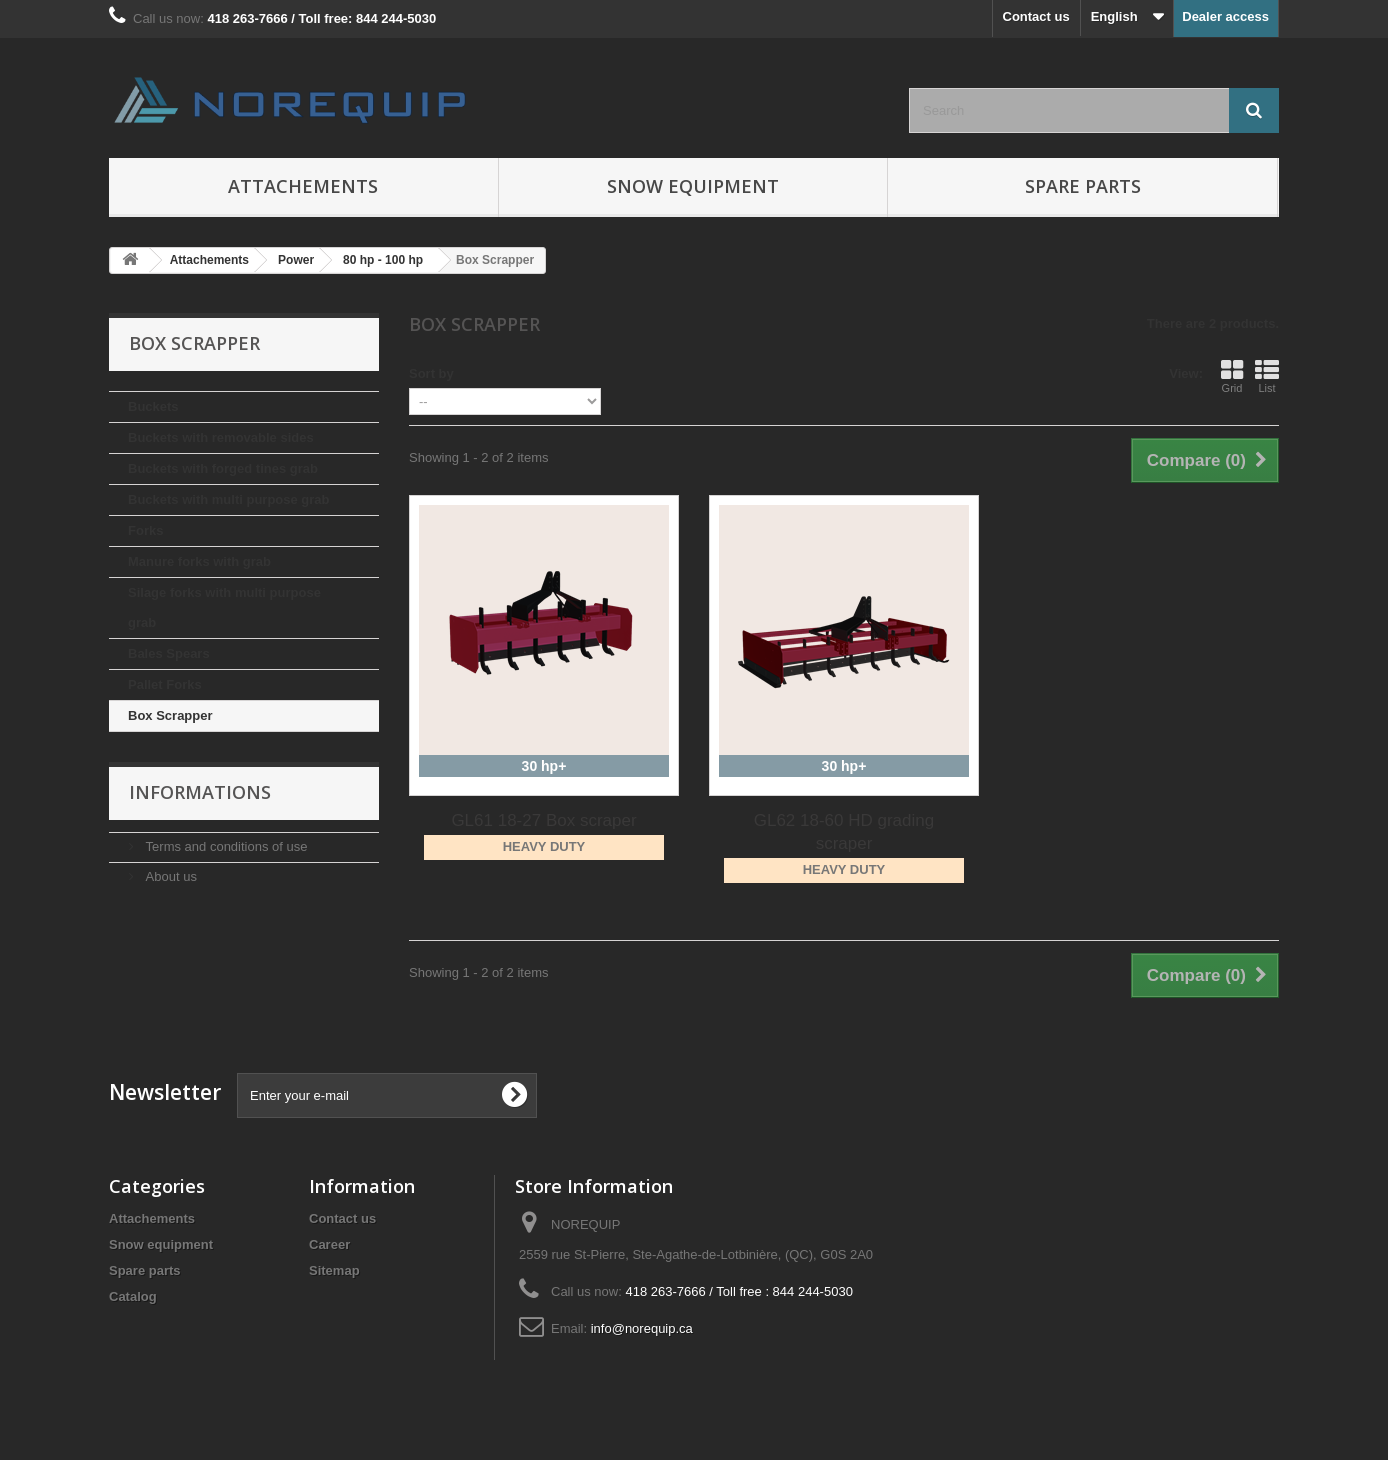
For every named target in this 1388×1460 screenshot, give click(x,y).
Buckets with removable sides (221, 437)
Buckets (153, 406)
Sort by (431, 373)
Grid (1232, 376)
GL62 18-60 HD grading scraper (844, 832)
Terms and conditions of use (224, 846)
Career (329, 1244)
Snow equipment (693, 186)
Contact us (1036, 16)
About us (169, 876)
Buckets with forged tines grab (223, 468)
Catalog (133, 1296)
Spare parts (1083, 186)
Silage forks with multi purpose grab (224, 607)
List (1267, 376)
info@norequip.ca (642, 1328)
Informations (200, 792)
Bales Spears (169, 653)
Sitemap (334, 1270)
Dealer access (1225, 16)
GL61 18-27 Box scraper (543, 820)
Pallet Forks (165, 684)
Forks (145, 530)
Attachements (303, 186)
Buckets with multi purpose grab (229, 499)
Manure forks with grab (199, 561)
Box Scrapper (170, 715)
